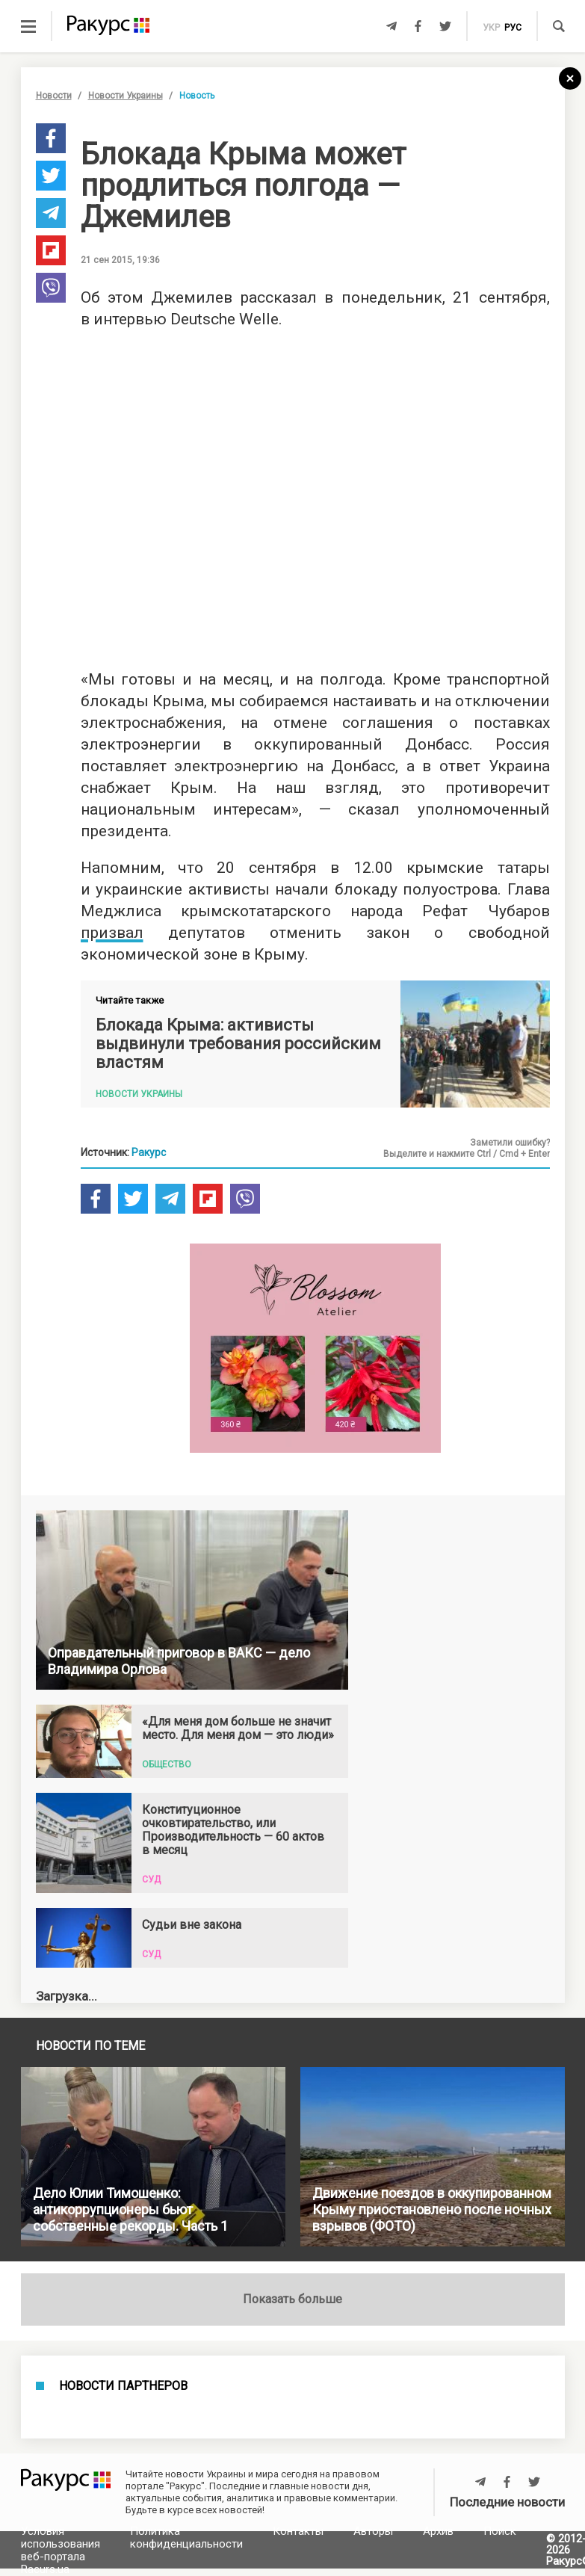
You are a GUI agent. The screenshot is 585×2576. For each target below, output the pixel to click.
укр (491, 27)
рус (512, 27)
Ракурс (148, 1152)
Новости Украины (125, 95)
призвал (112, 933)
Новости (54, 95)
